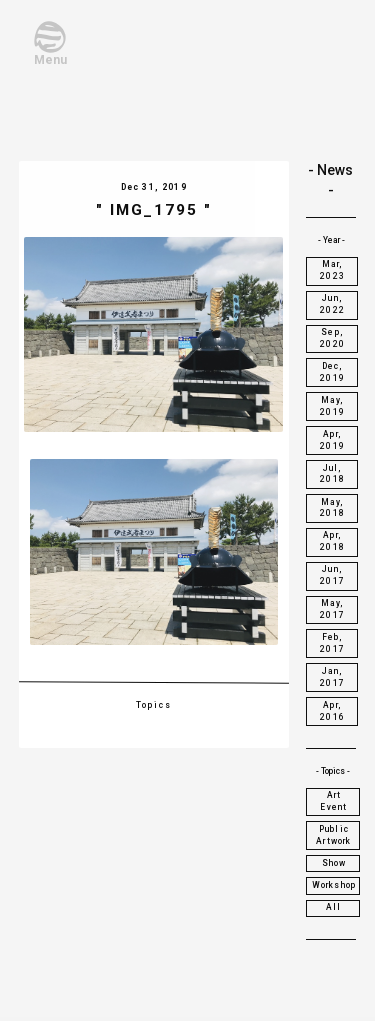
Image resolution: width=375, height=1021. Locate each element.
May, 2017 (332, 609)
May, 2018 (332, 508)
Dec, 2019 (332, 372)
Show (334, 863)
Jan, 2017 (332, 677)
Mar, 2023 (332, 270)
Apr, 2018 (332, 541)
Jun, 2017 (332, 575)
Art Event (333, 801)
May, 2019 (332, 406)
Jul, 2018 (332, 474)
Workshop (334, 885)
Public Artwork (333, 835)
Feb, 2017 (332, 643)
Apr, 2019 (332, 440)
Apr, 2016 (332, 711)
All (334, 907)
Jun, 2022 (332, 304)
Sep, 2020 (332, 338)
